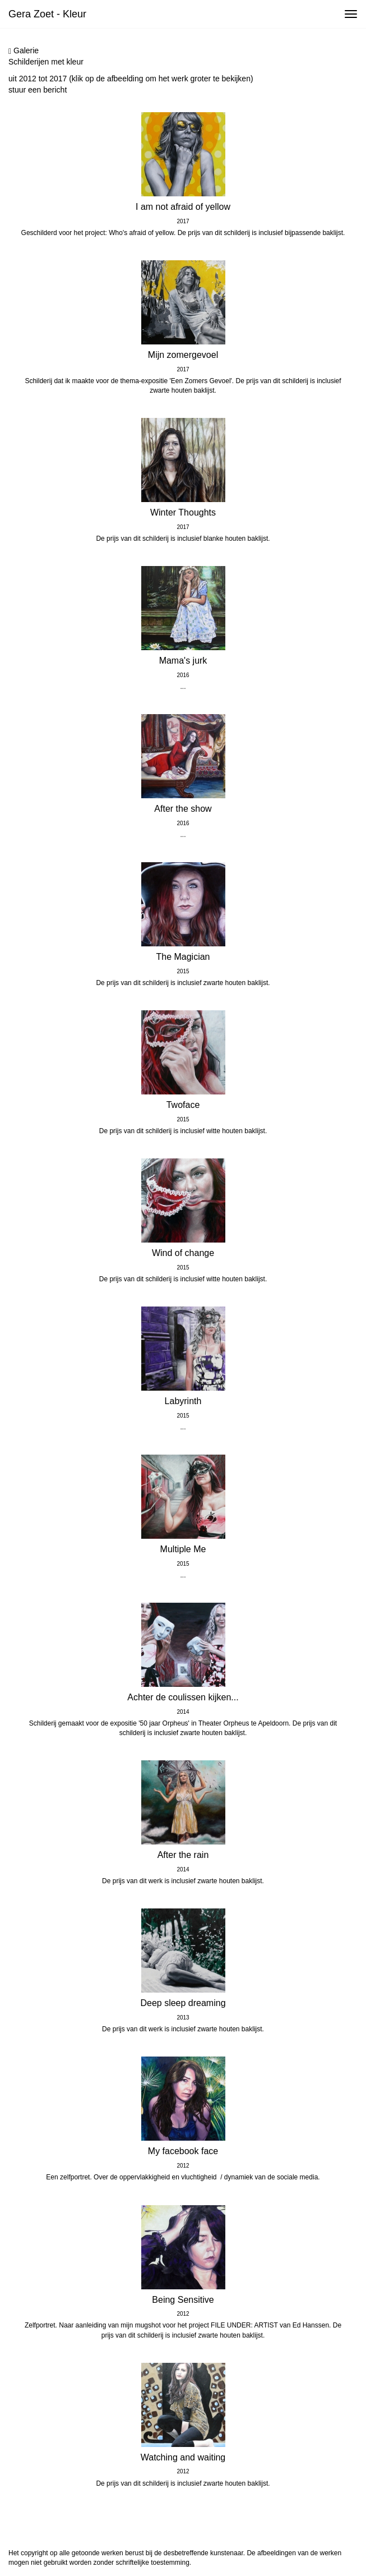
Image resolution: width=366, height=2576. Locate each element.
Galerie (23, 51)
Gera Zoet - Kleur (47, 14)
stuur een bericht (37, 89)
